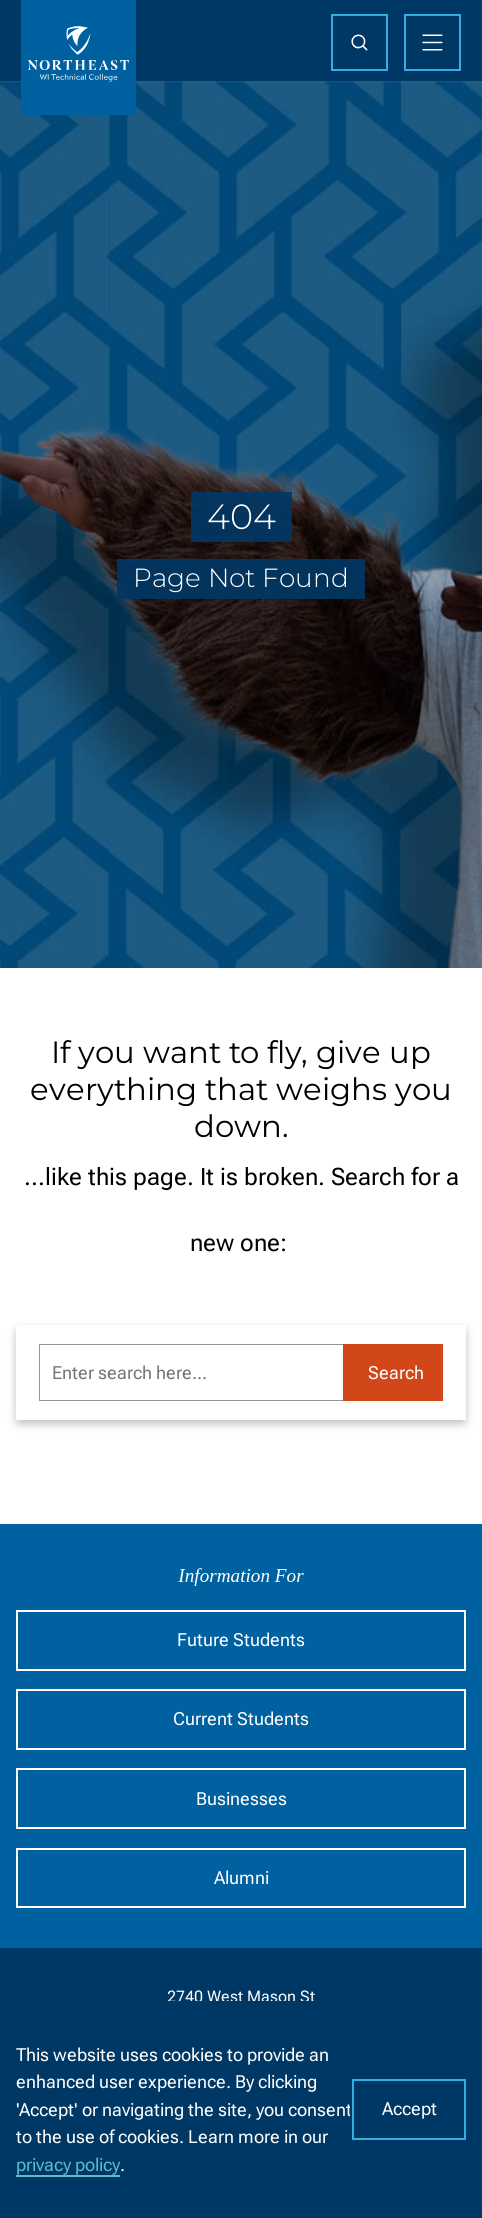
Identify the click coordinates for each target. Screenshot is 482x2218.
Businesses (241, 1798)
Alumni (241, 1877)
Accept (409, 2108)
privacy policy (68, 2164)
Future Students (241, 1639)
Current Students (241, 1718)
